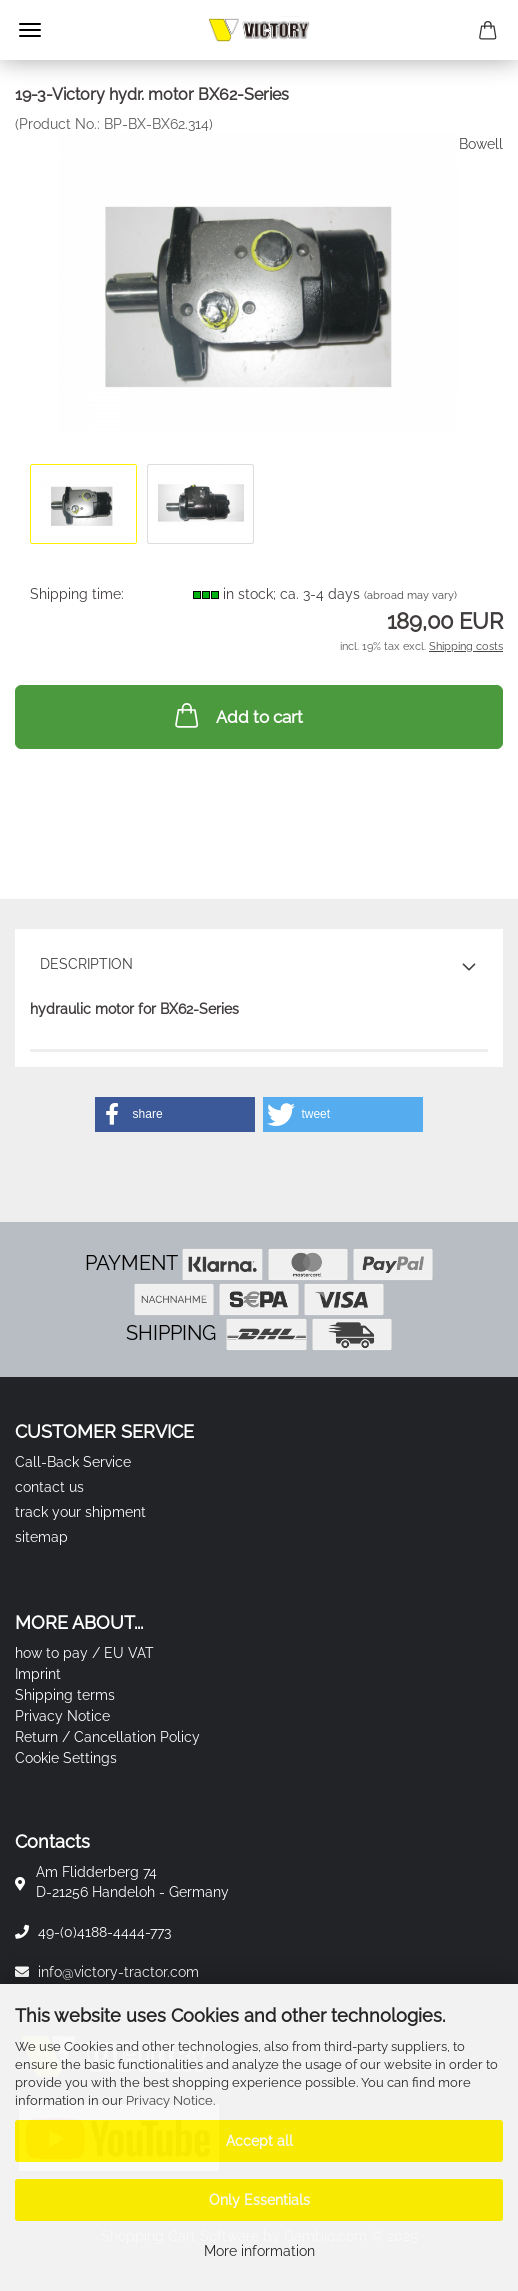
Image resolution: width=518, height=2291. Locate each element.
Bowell (481, 144)
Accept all (259, 2141)
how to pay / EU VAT (84, 1653)
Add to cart (237, 715)
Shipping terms (65, 1695)
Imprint (38, 1674)
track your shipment (80, 1512)
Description (86, 964)
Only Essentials (259, 2200)
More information (259, 2251)
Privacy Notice (169, 2100)
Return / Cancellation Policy (107, 1737)
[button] (175, 1114)
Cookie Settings (66, 1758)
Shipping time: (77, 594)
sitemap (41, 1537)
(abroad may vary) (410, 595)
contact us (49, 1487)
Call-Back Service (73, 1462)
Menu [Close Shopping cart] (30, 30)
